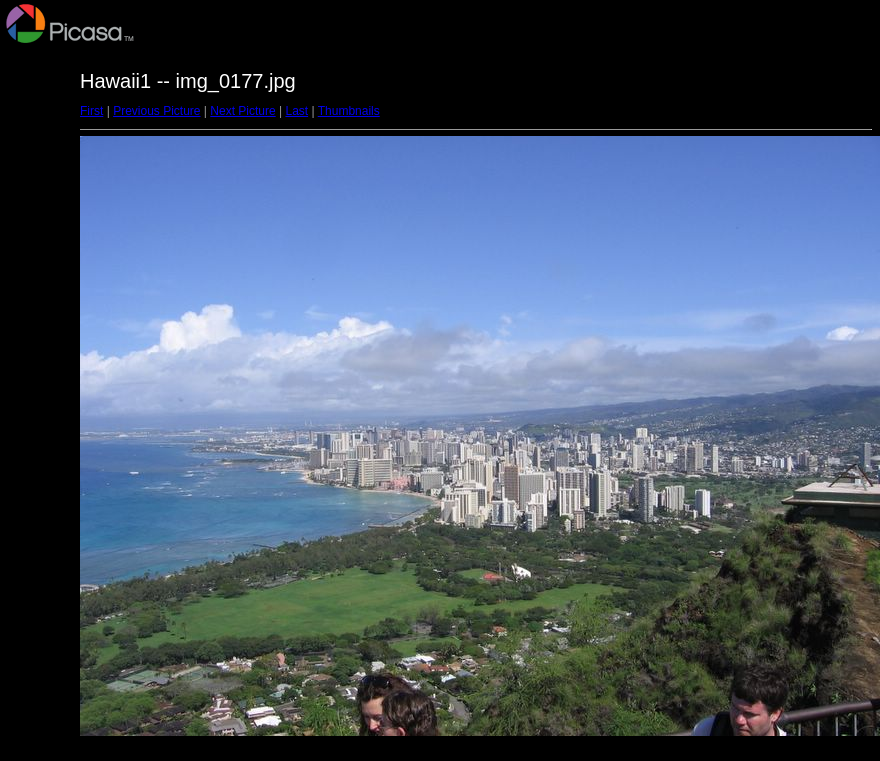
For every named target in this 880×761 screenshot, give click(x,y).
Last (296, 111)
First (91, 111)
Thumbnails (349, 111)
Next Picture (242, 111)
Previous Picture (156, 111)
